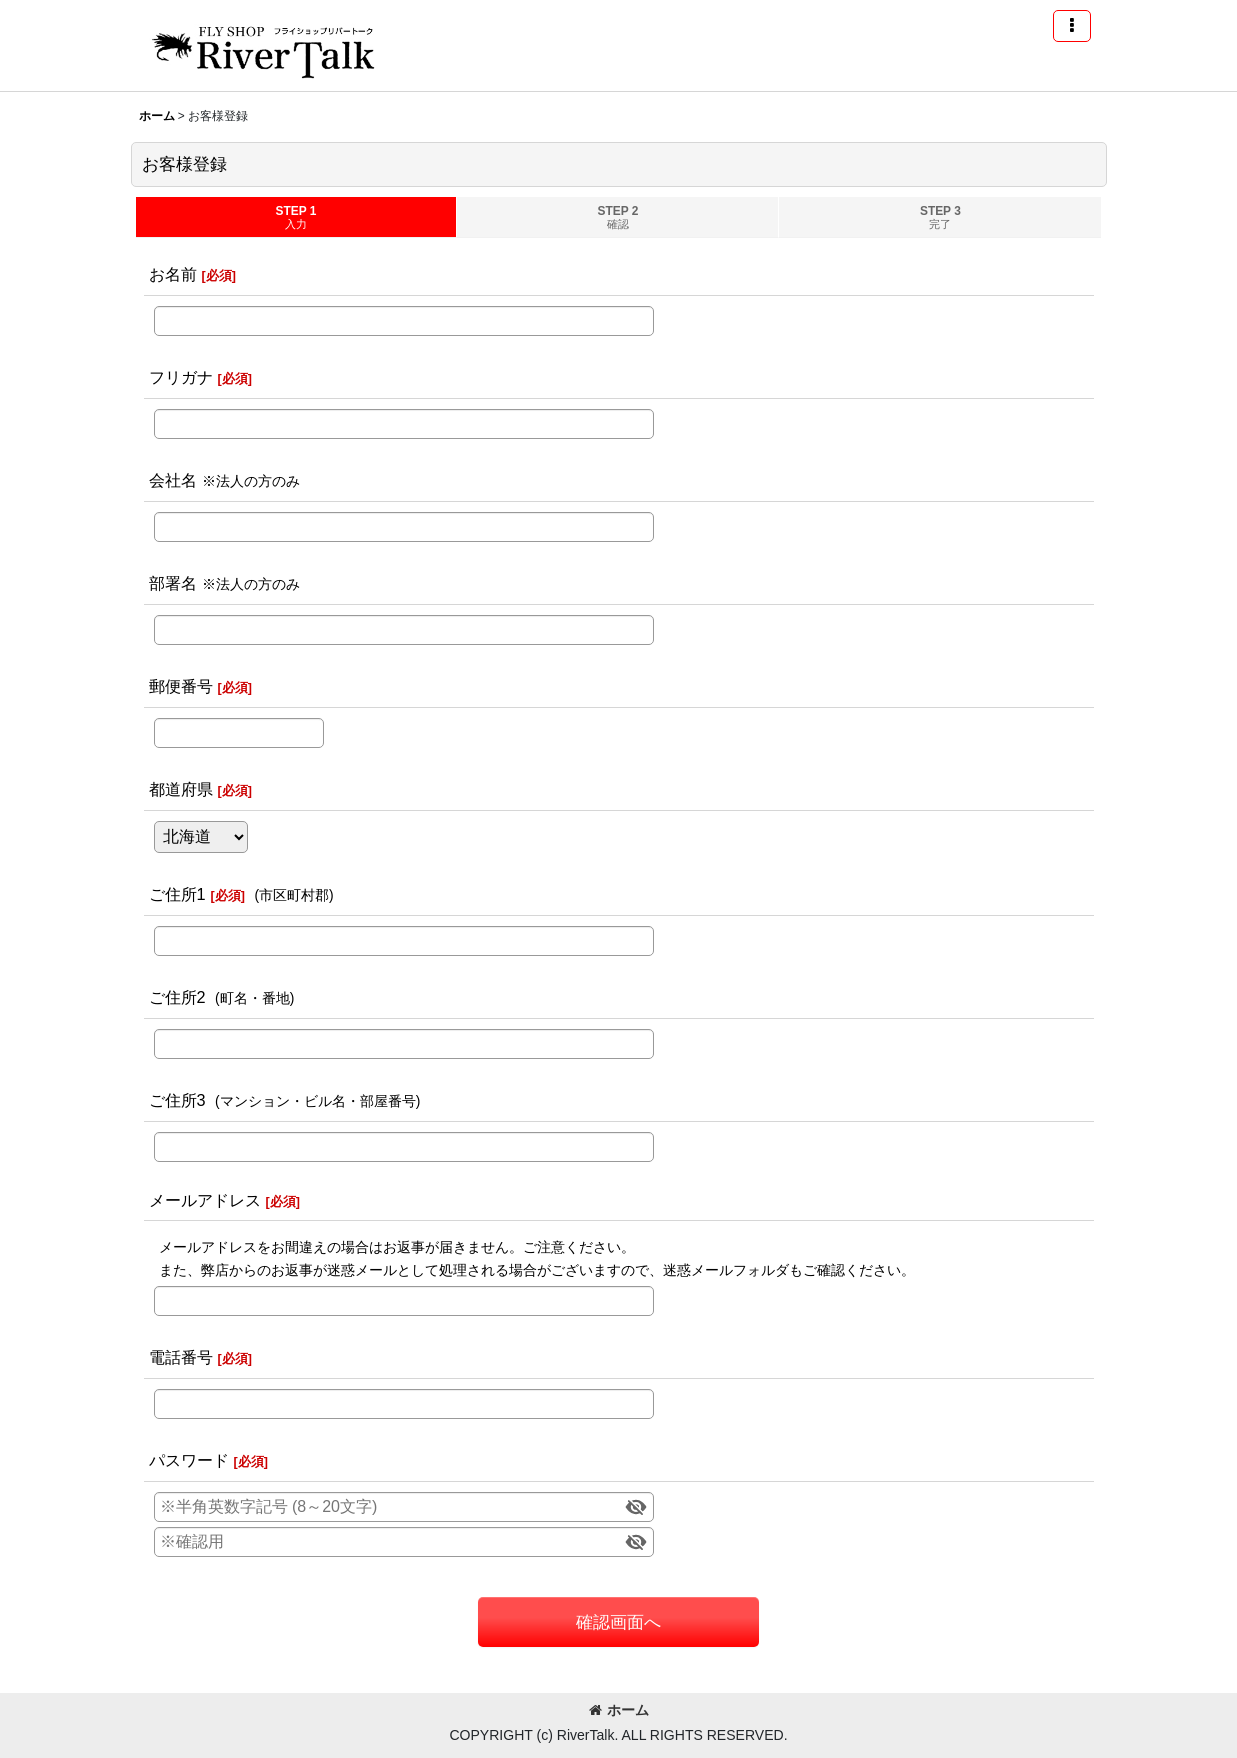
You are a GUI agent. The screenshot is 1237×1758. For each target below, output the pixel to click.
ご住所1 (177, 894)
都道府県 (181, 789)
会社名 (173, 480)
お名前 (173, 274)
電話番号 (181, 1357)
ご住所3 (177, 1100)
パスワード (189, 1460)
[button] (1072, 26)
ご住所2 (177, 997)
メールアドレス (205, 1200)
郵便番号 (181, 686)
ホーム (619, 1710)
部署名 (173, 583)
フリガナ (181, 377)
